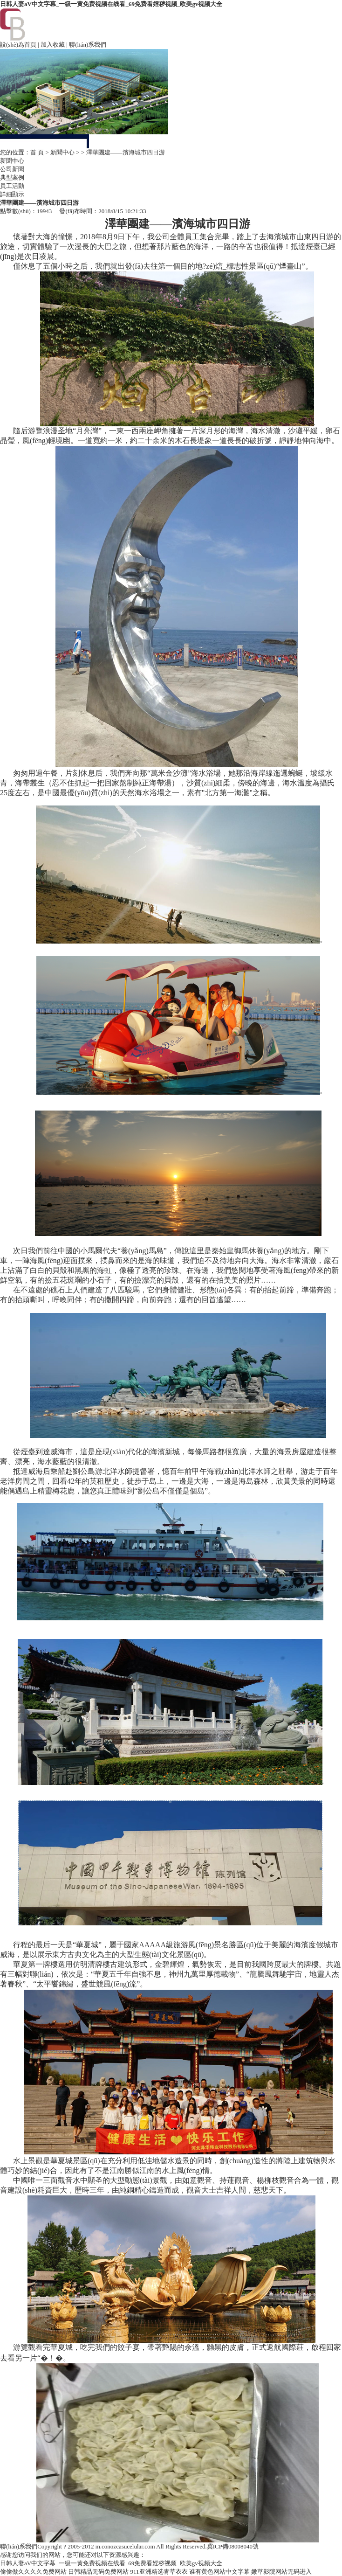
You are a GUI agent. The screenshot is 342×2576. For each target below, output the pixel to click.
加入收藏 (53, 44)
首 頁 (37, 152)
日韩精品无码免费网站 (98, 2571)
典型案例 (12, 177)
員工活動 (12, 185)
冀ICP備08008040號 (233, 2546)
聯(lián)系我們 (87, 44)
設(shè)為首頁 (18, 44)
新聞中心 (62, 152)
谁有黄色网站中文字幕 (219, 2571)
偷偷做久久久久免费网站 (33, 2571)
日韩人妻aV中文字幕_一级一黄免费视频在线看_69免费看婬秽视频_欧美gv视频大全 (111, 3)
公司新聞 (12, 169)
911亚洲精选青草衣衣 (159, 2571)
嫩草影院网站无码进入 (281, 2571)
